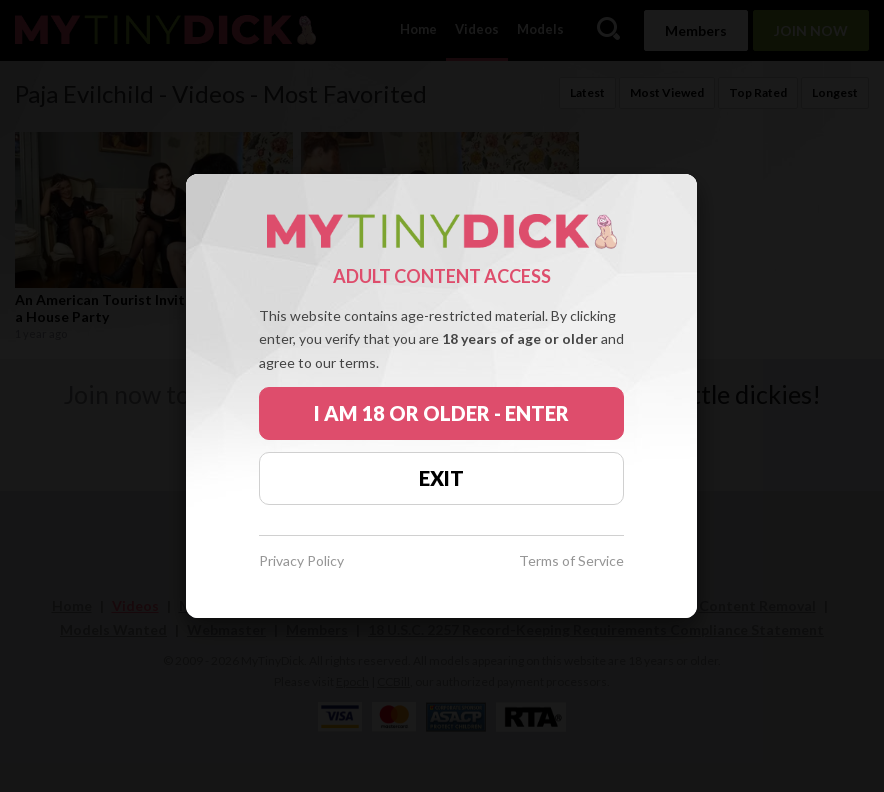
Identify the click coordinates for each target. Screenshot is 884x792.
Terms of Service (571, 561)
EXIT (441, 478)
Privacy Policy (301, 561)
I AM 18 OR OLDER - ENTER (441, 413)
